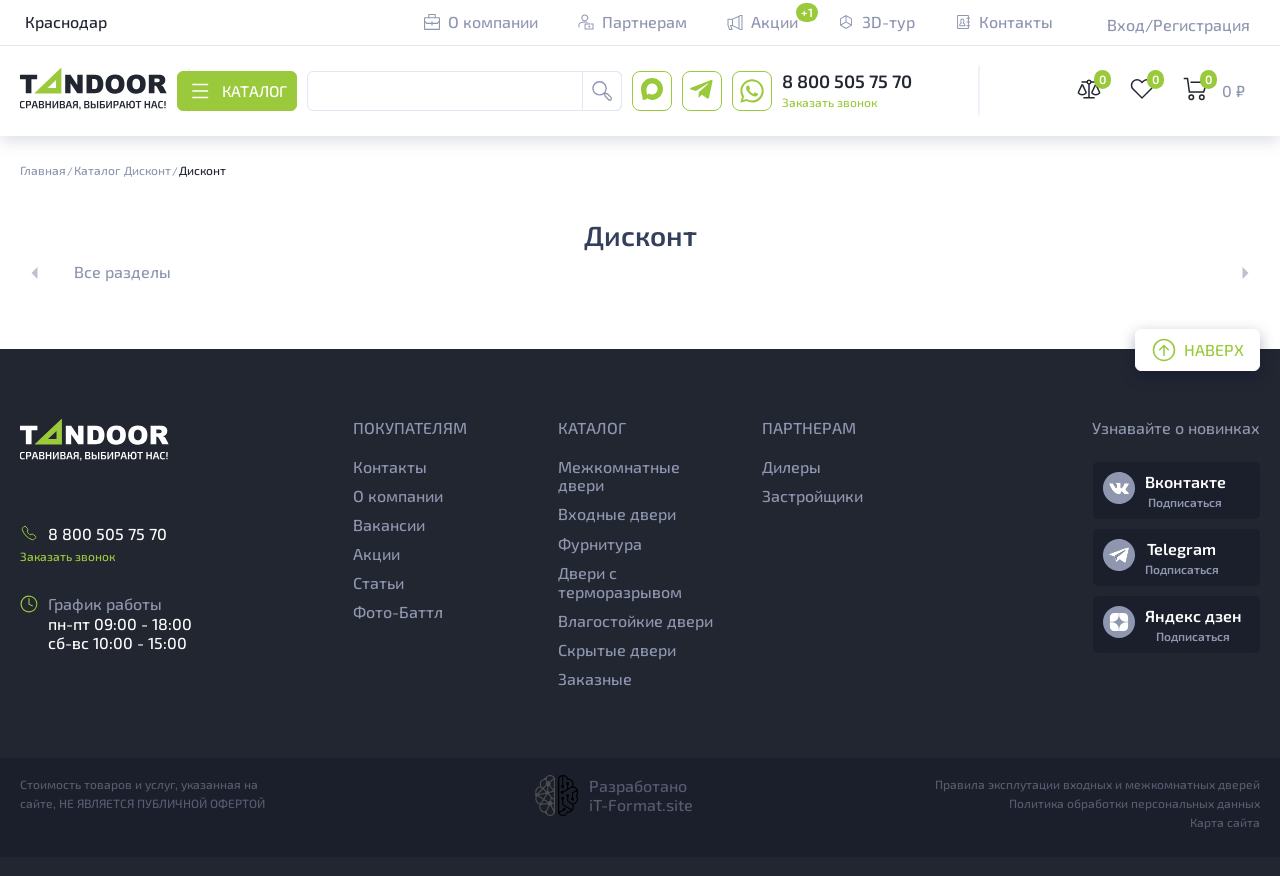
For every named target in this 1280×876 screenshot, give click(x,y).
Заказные (595, 678)
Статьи (378, 582)
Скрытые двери (617, 649)
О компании (398, 495)
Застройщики (812, 495)
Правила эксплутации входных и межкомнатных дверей (1097, 784)
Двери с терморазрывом (620, 582)
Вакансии (389, 524)
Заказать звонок (829, 102)
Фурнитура (600, 543)
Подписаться (1185, 502)
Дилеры (791, 466)
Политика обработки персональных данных (1134, 803)
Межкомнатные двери (619, 476)
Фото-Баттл (398, 611)
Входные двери (617, 513)
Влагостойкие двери (635, 620)
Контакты (390, 466)
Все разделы (122, 271)
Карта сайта (1225, 822)
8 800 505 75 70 (847, 81)
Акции (376, 553)
